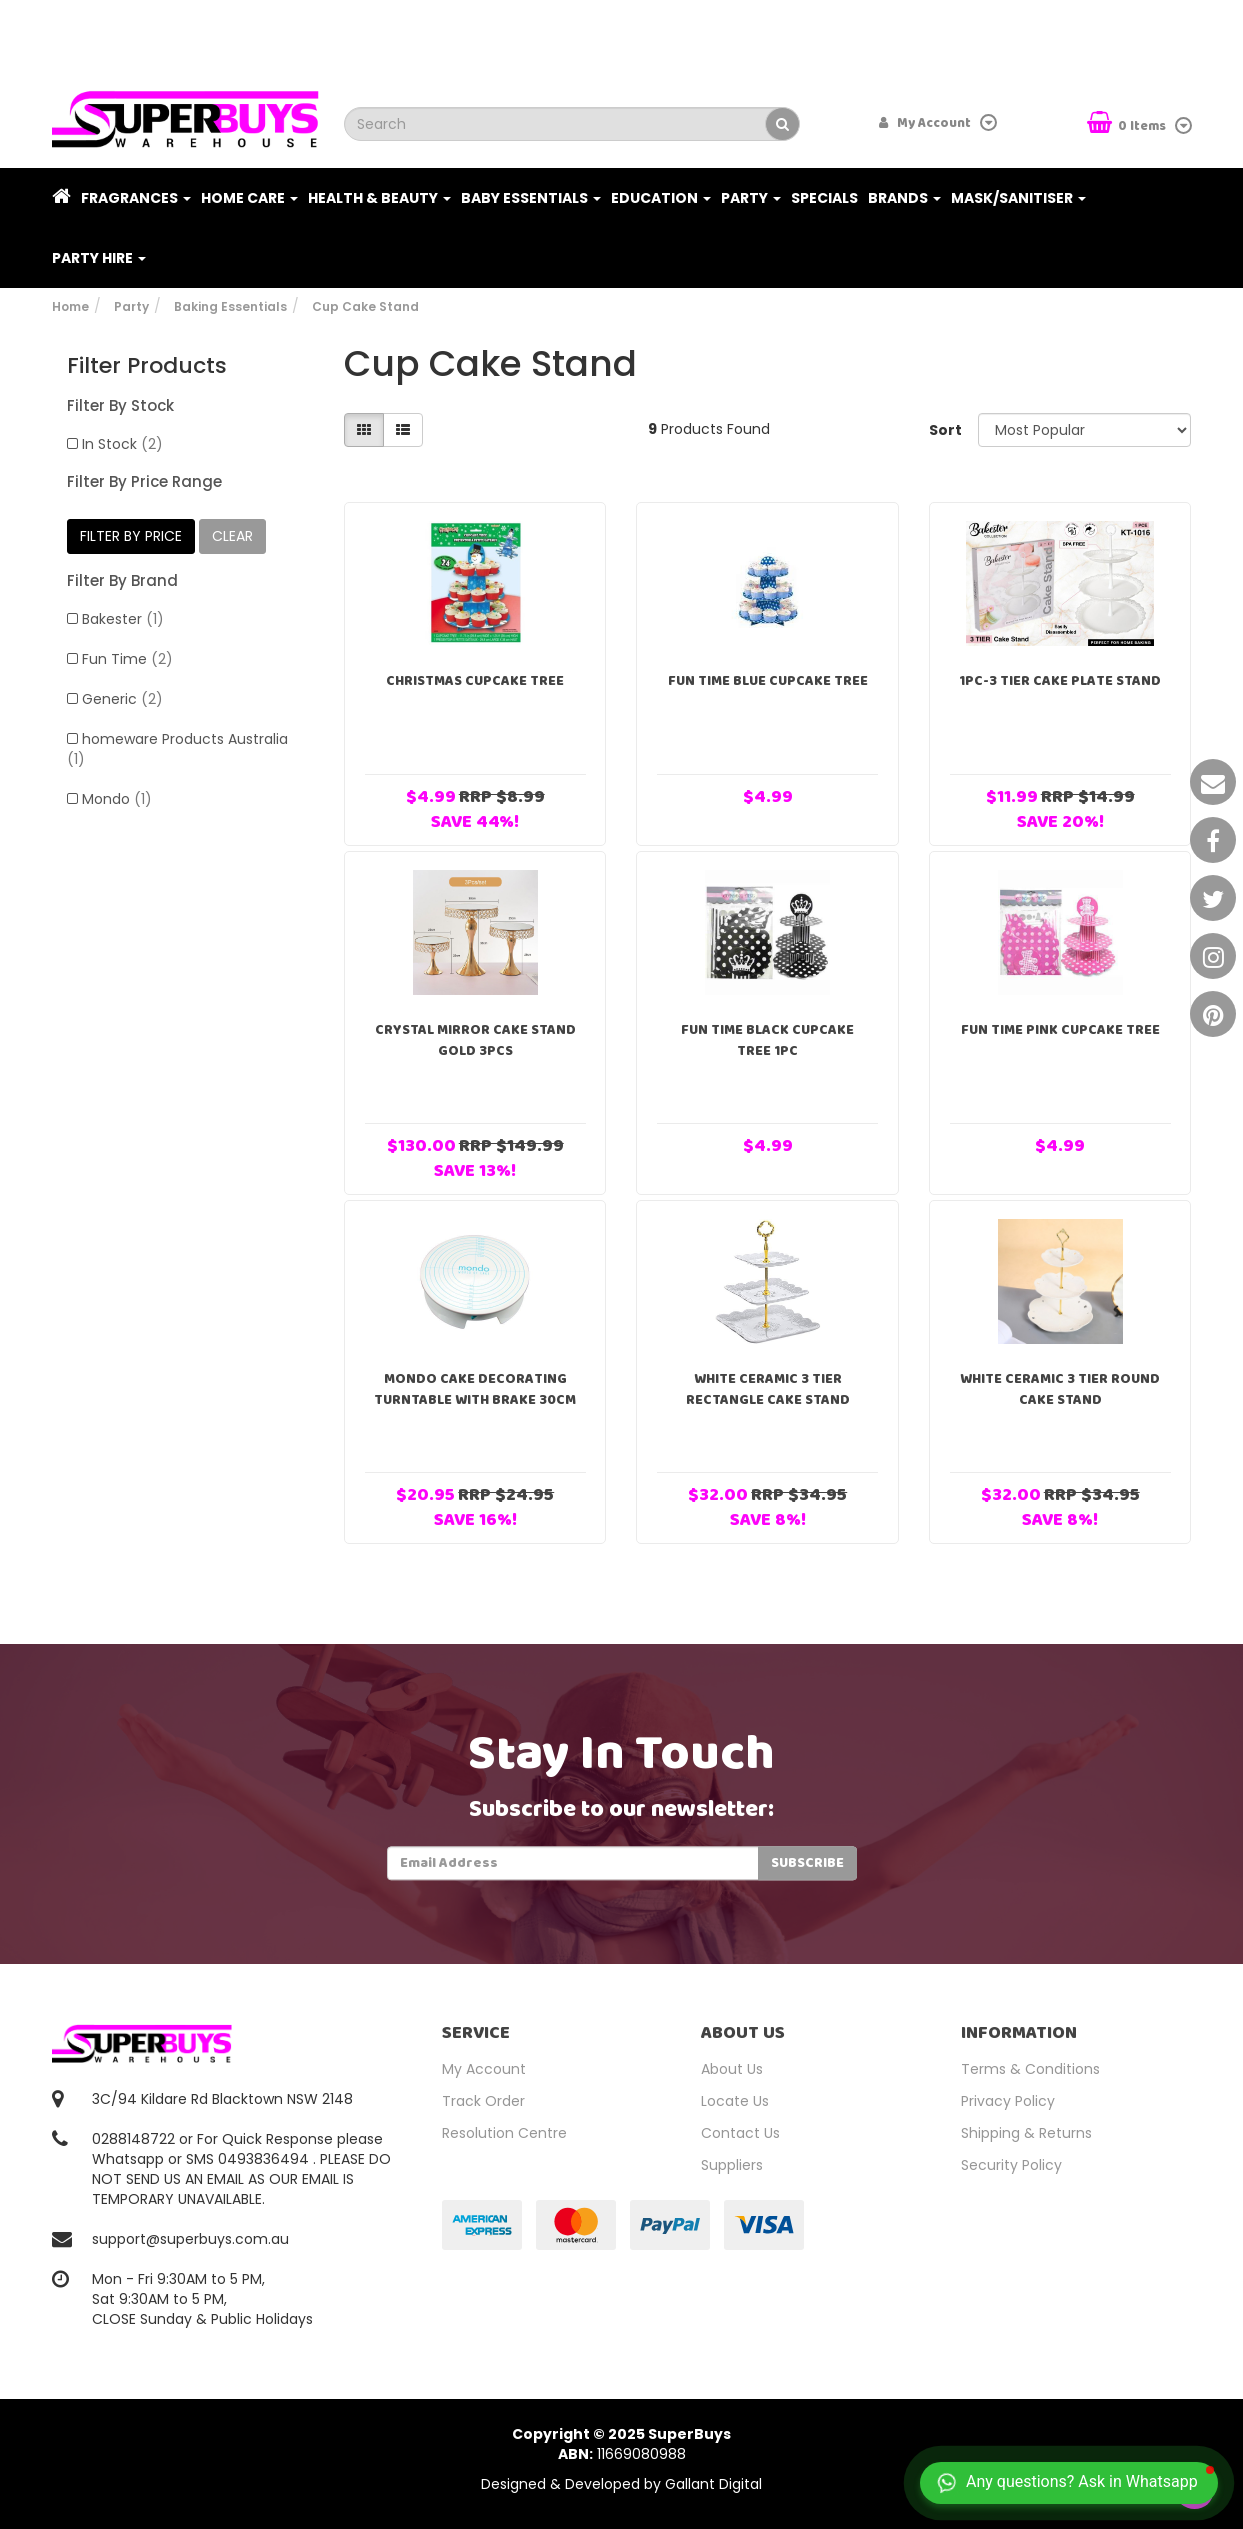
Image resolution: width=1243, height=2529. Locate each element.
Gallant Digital (713, 2484)
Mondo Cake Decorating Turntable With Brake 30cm (475, 1389)
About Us (732, 2069)
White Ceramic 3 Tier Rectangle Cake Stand (768, 1389)
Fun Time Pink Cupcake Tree (1060, 1030)
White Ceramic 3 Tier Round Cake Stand (1060, 1389)
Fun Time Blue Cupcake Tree (768, 681)
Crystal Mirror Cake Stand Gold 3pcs (475, 1040)
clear (232, 536)
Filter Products (147, 366)
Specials (824, 198)
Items (1128, 124)
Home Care (249, 198)
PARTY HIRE (99, 258)
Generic (122, 699)
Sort (945, 430)
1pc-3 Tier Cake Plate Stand (1060, 681)
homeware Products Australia (177, 749)
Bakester (123, 619)
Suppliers (732, 2165)
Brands (904, 198)
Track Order (483, 2101)
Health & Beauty (379, 198)
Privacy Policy (1008, 2101)
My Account (484, 2069)
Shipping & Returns (1026, 2133)
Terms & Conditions (1030, 2069)
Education (661, 198)
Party (751, 198)
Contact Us (740, 2133)
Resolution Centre (504, 2133)
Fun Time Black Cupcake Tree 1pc (767, 1040)
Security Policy (1011, 2165)
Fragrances (136, 198)
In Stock (122, 444)
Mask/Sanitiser (1018, 198)
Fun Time (127, 659)
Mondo (117, 799)
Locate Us (735, 2101)
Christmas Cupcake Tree (475, 681)
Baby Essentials (531, 198)
